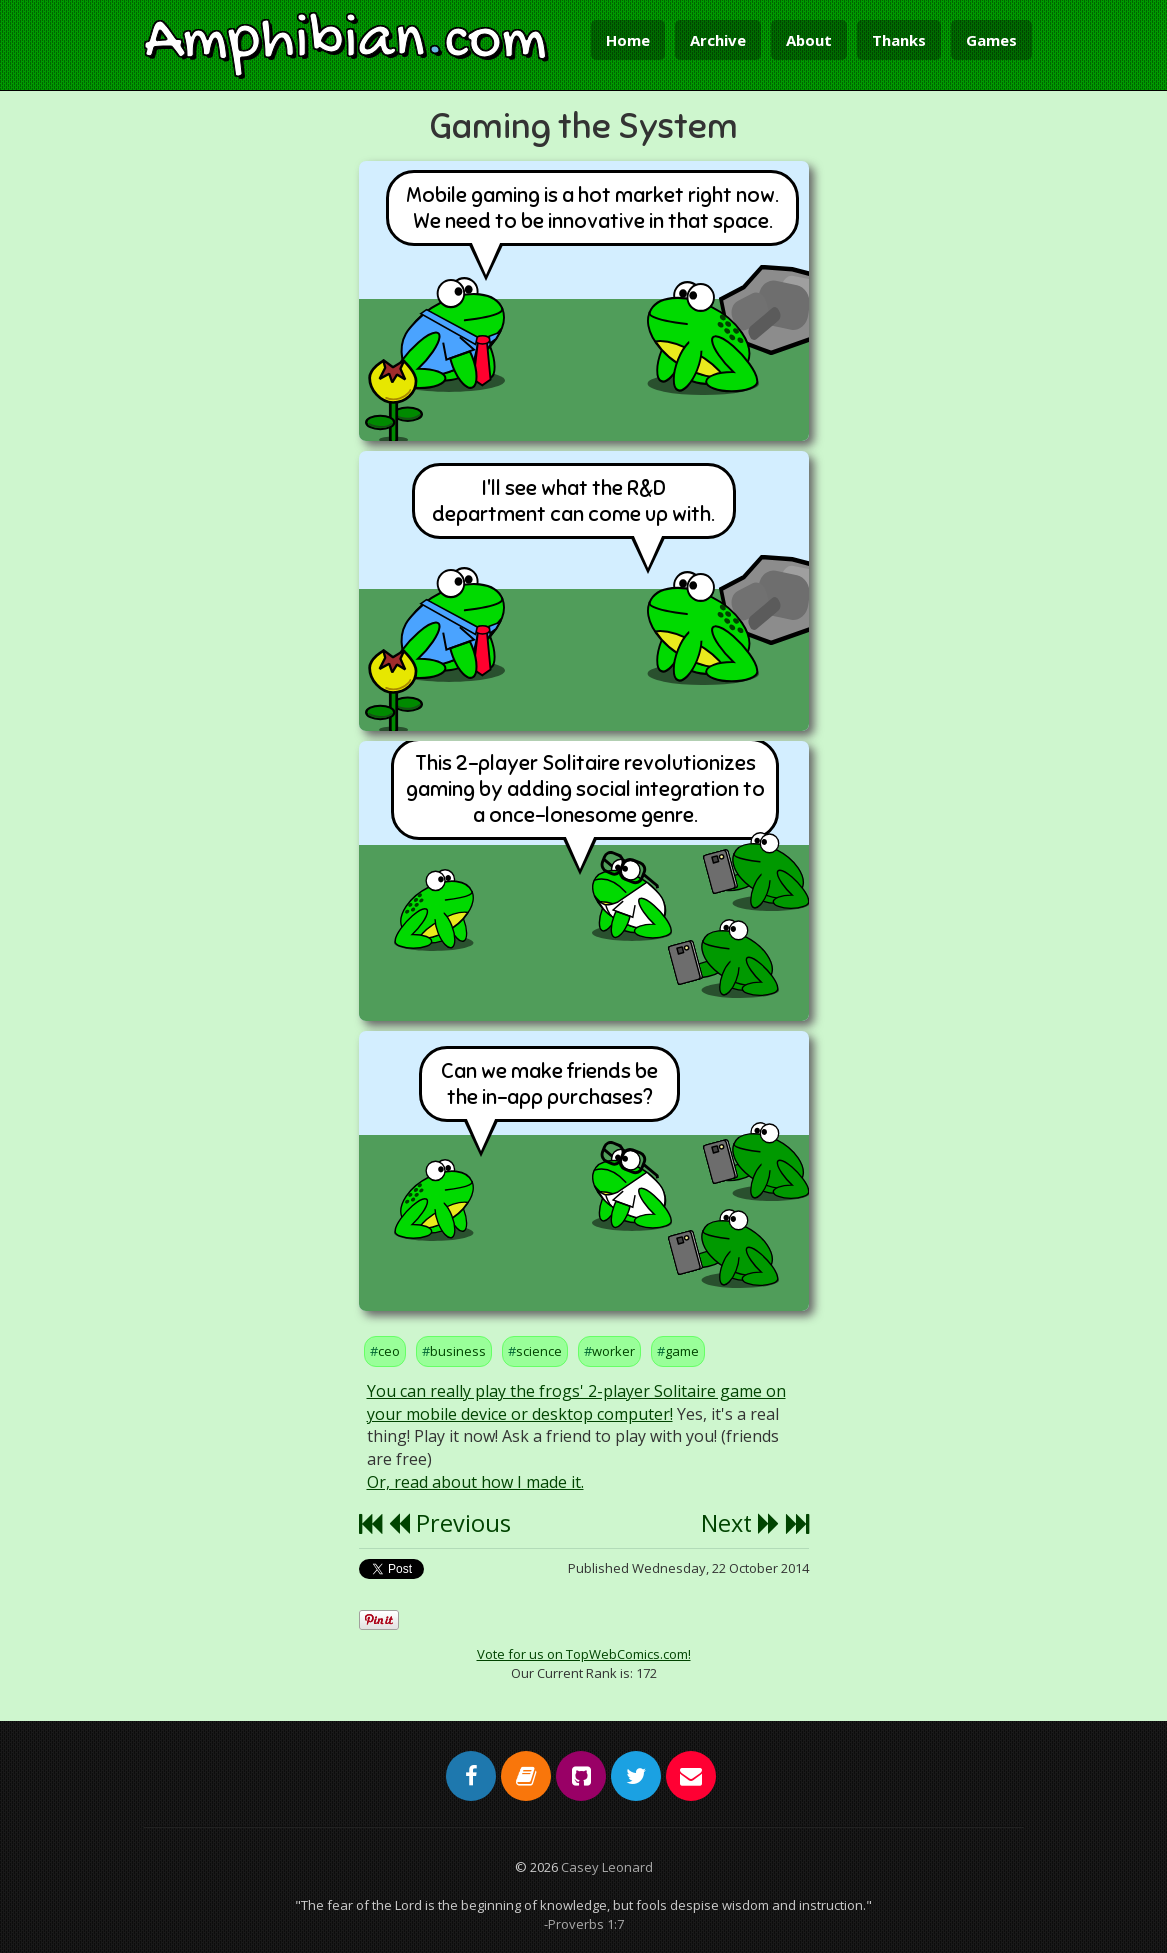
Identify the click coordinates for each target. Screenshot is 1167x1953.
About (809, 40)
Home (628, 40)
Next (740, 1523)
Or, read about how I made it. (475, 1482)
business (458, 1351)
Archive (718, 40)
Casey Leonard (607, 1867)
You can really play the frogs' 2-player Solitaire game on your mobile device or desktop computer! (576, 1402)
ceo (389, 1351)
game (682, 1351)
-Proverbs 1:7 (584, 1924)
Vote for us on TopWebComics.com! (584, 1654)
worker (613, 1351)
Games (991, 40)
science (539, 1351)
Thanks (899, 40)
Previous (449, 1523)
